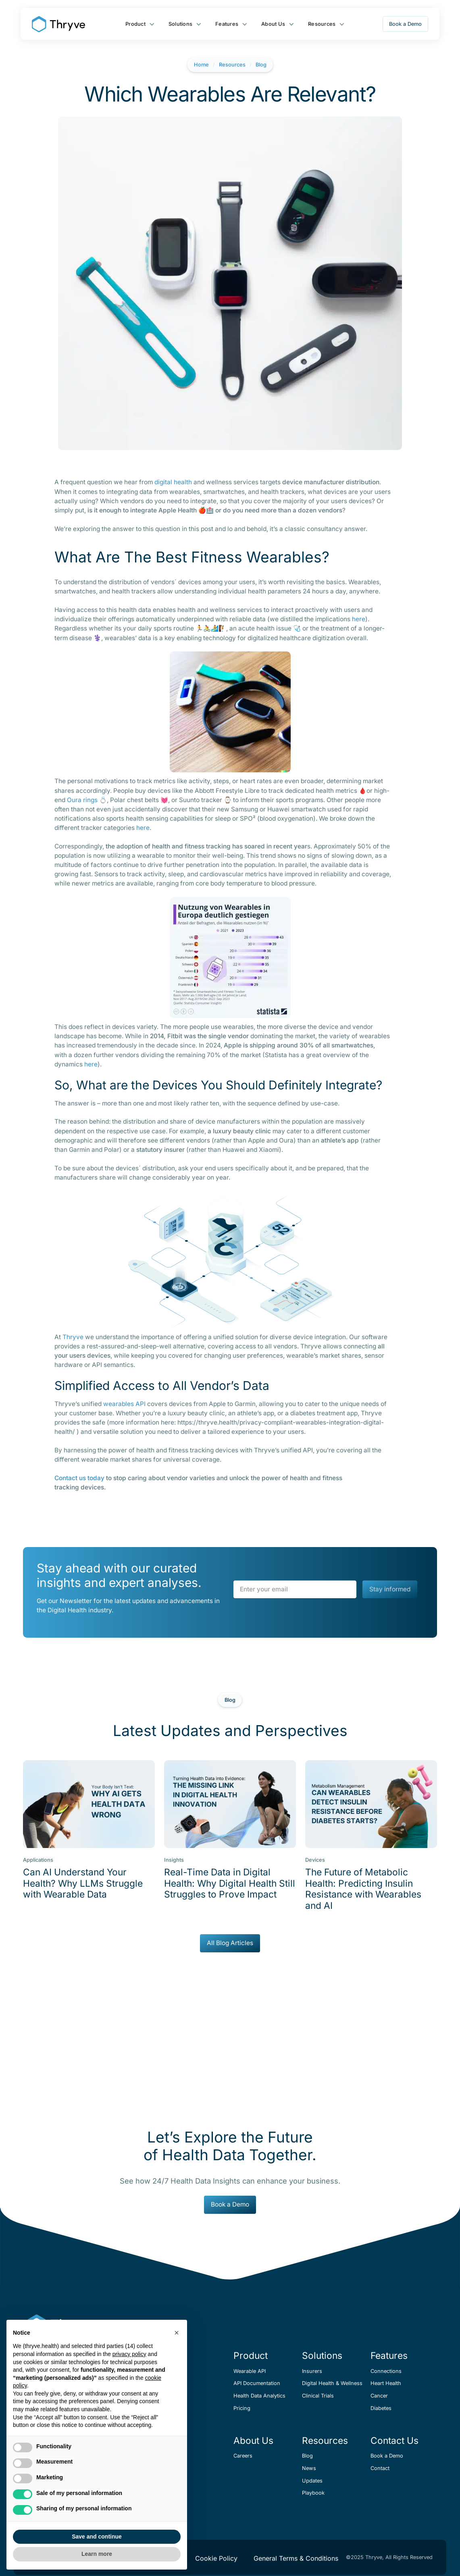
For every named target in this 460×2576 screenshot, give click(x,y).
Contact (379, 2468)
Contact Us (394, 2440)
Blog (261, 65)
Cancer (379, 2396)
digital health (173, 482)
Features (226, 24)
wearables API (124, 1404)
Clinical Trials (318, 2396)
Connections (386, 2371)
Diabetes (380, 2408)
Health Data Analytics (259, 2396)
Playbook (313, 2493)
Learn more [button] (96, 2554)
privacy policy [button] (129, 2354)
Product (135, 24)
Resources (321, 24)
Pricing (241, 2408)
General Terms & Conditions (296, 2558)
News (309, 2468)
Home (201, 65)
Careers (242, 2456)
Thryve (72, 1337)
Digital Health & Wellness (332, 2383)
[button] (176, 2332)
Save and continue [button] (97, 2536)
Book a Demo (405, 24)
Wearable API (249, 2371)
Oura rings (82, 800)
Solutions (180, 24)
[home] (58, 24)
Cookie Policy (216, 2558)
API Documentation (256, 2383)
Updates (312, 2481)
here (358, 619)
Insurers (312, 2371)
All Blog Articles (230, 1943)
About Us (273, 24)
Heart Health (385, 2383)
